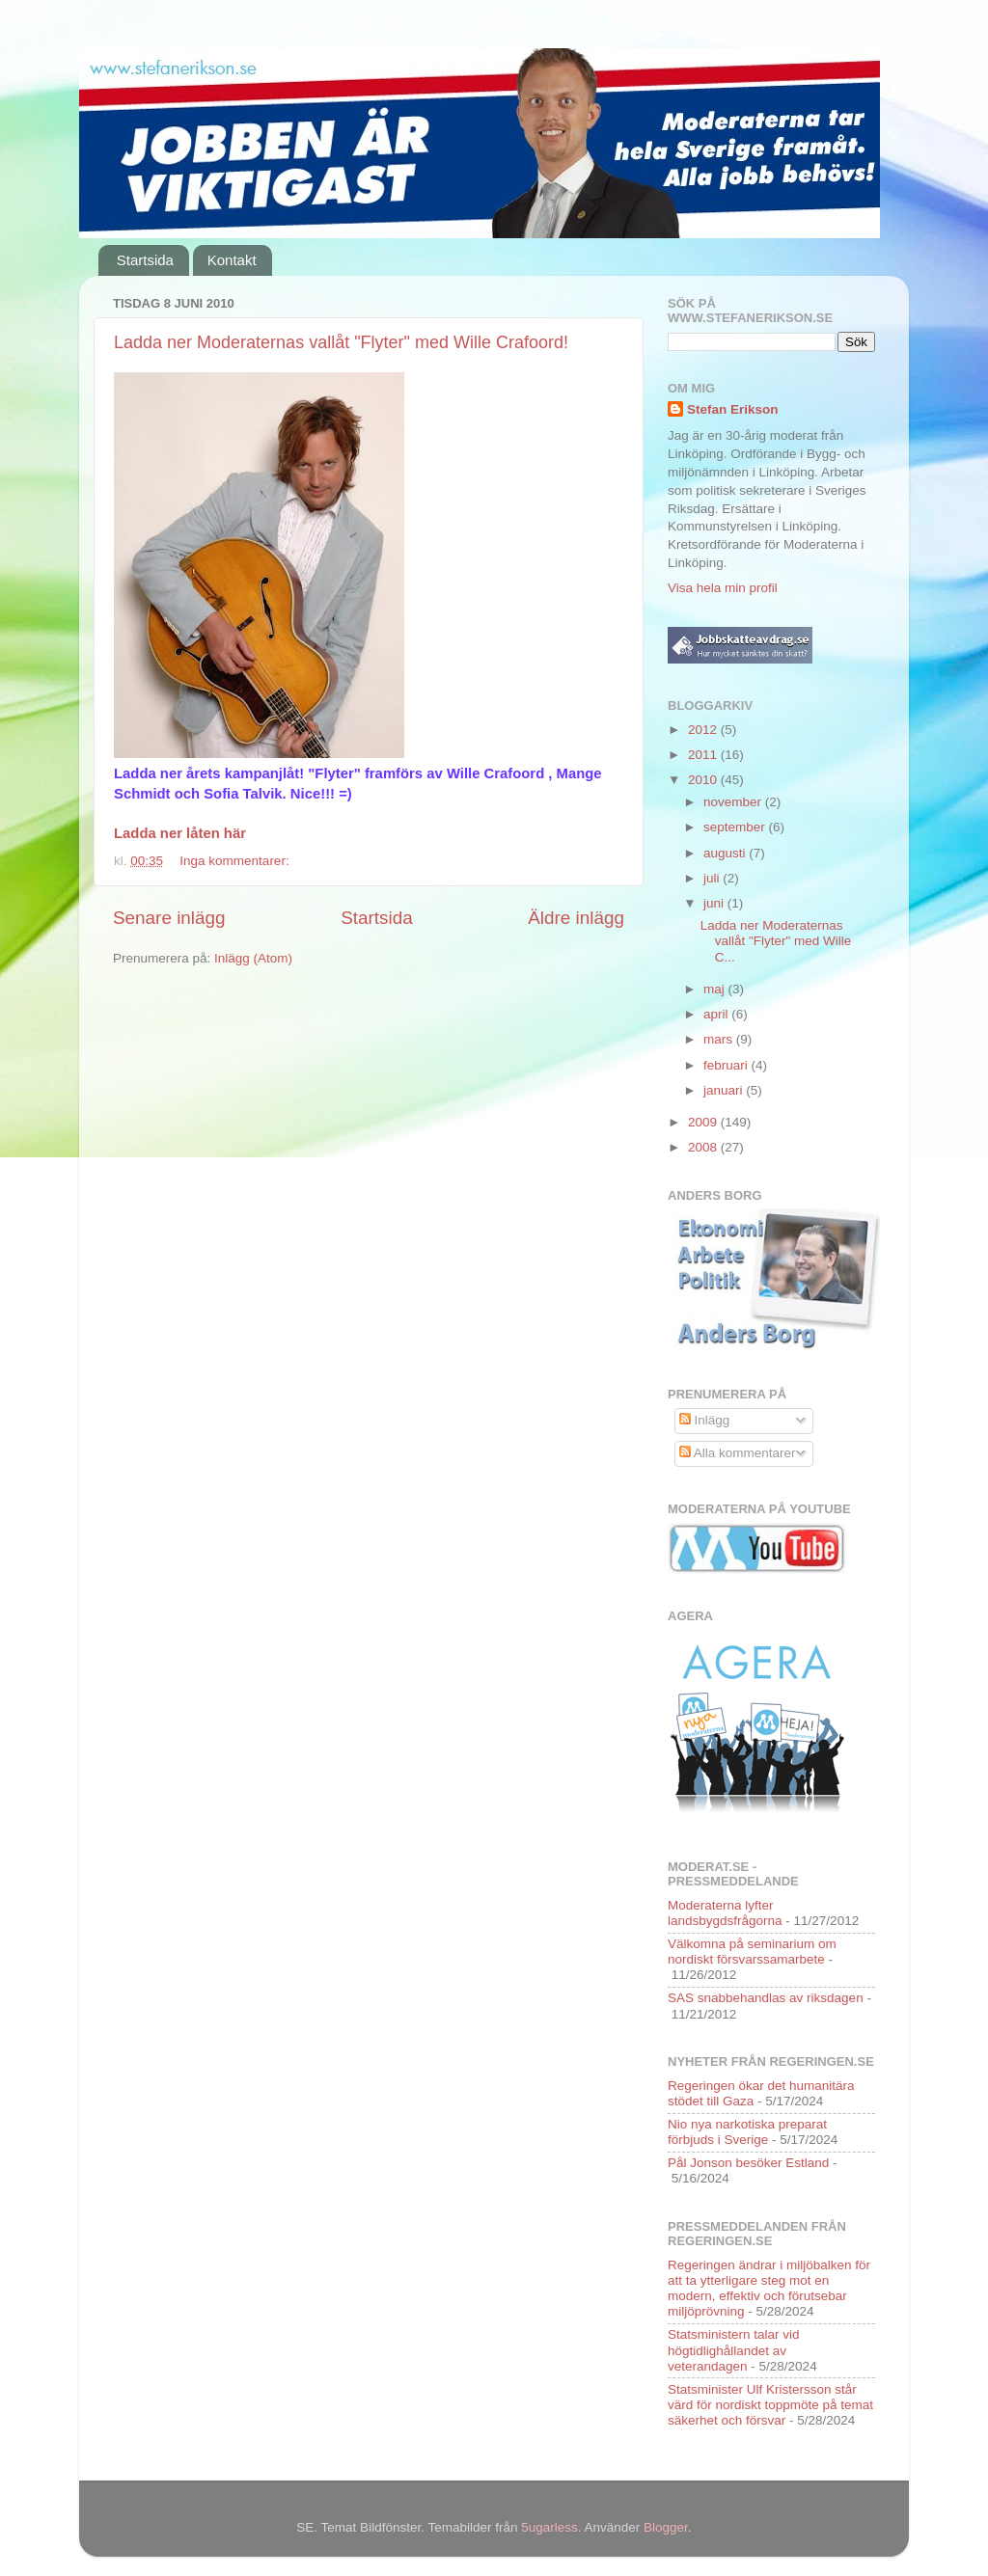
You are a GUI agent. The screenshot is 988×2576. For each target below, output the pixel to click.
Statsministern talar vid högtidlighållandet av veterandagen (734, 2350)
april (717, 1014)
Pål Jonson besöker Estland (748, 2163)
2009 (704, 1122)
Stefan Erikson (733, 409)
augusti (726, 853)
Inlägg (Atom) (253, 958)
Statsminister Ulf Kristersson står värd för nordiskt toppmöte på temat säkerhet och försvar (770, 2404)
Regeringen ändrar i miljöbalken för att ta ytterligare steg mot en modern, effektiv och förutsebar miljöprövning (769, 2288)
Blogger (666, 2527)
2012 (704, 729)
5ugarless (549, 2527)
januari (724, 1090)
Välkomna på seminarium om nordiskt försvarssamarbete (752, 1951)
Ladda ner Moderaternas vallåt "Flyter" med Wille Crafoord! (341, 342)
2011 (704, 754)
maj (715, 989)
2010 (704, 780)
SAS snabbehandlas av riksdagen (766, 1998)
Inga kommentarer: (235, 861)
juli (713, 878)
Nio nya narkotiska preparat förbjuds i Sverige (747, 2132)
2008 (704, 1147)
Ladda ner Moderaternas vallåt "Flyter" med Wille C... (776, 940)
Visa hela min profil (723, 588)
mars (719, 1039)
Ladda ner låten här (180, 833)
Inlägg (704, 1420)
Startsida (145, 260)
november (734, 802)
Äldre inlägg (576, 918)
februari (727, 1065)
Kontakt (232, 260)
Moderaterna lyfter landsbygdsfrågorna (725, 1913)
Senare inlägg (169, 918)
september (736, 827)
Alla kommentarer (737, 1453)
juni (715, 903)
